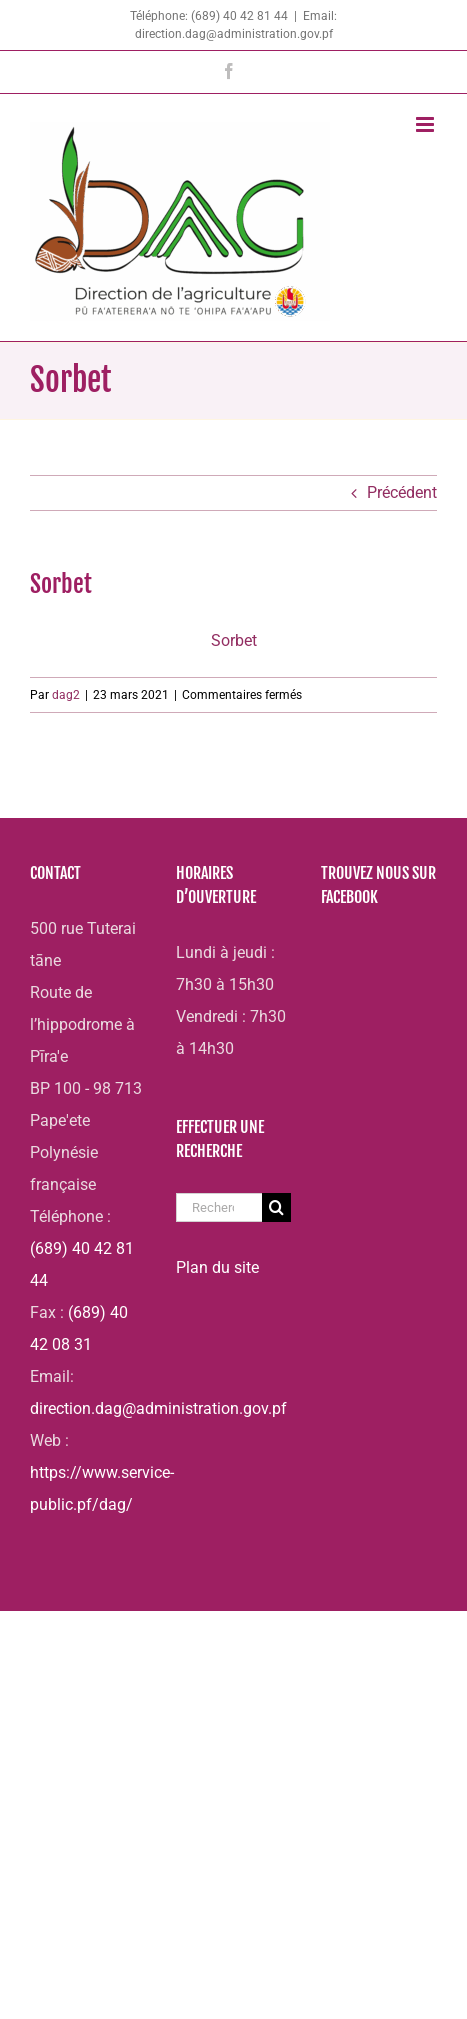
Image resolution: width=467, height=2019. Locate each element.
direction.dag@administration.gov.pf (158, 1408)
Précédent (402, 492)
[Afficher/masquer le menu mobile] (426, 124)
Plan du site (217, 1267)
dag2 (66, 695)
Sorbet (234, 640)
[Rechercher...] (219, 1207)
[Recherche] (276, 1207)
